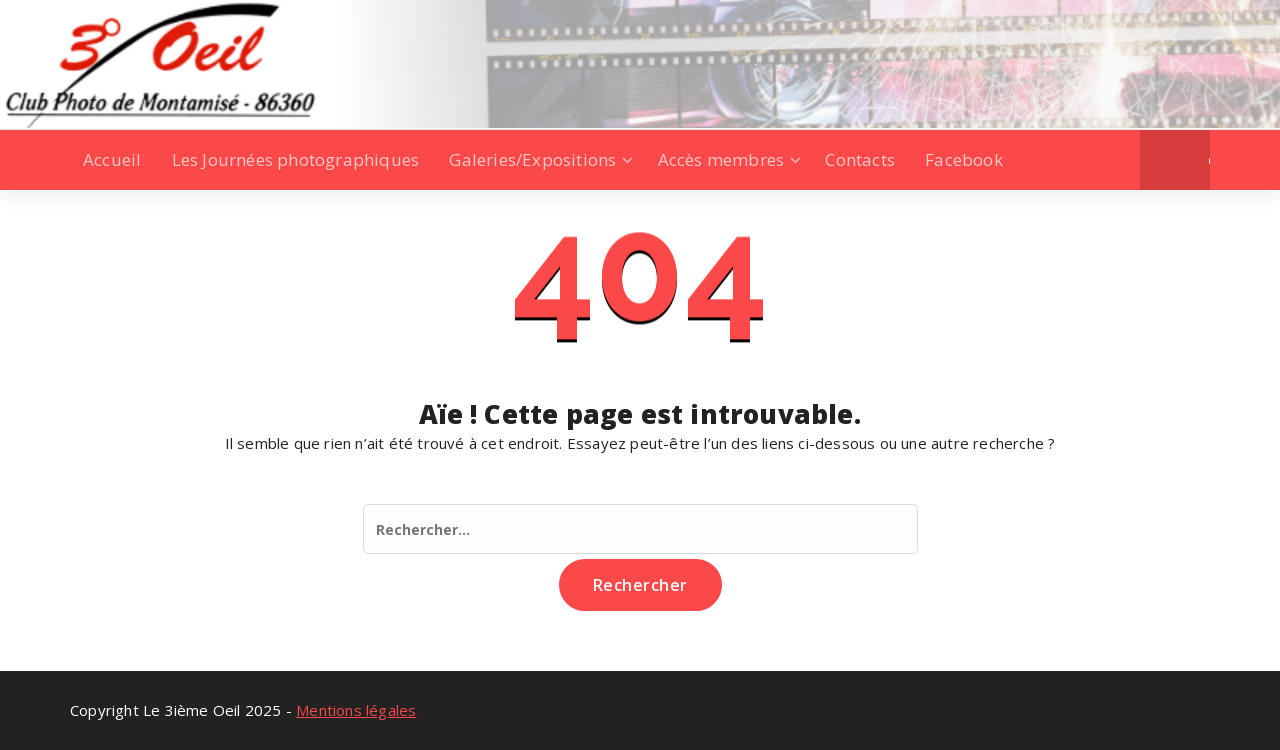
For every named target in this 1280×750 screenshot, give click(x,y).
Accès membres (721, 159)
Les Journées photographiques (296, 159)
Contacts (860, 159)
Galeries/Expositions (532, 159)
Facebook (964, 159)
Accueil (112, 159)
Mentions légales (356, 710)
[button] (1209, 160)
